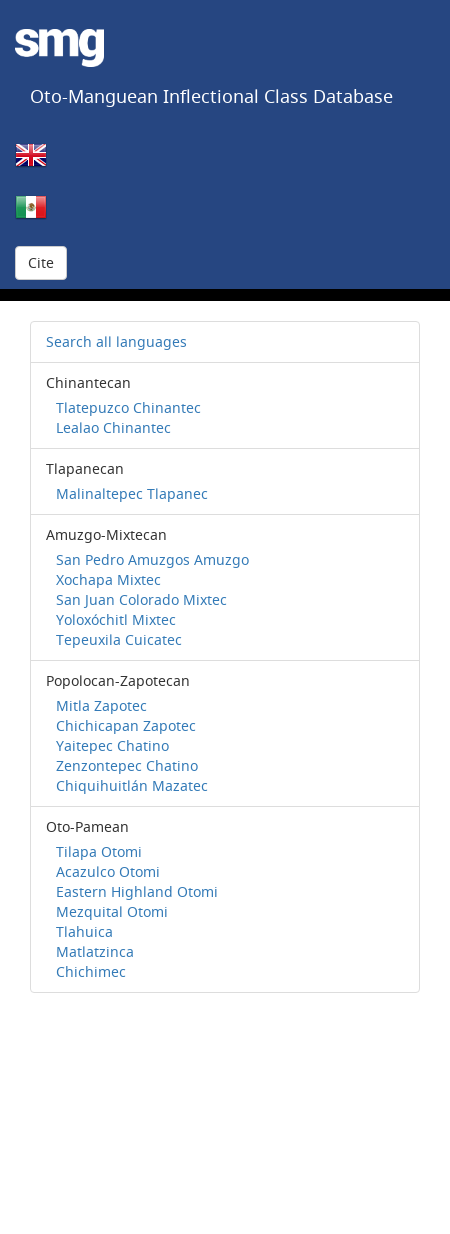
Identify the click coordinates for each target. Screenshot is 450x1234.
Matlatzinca (95, 951)
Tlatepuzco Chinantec (128, 407)
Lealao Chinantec (113, 427)
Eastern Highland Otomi (137, 891)
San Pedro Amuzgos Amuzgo (152, 559)
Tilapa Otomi (99, 851)
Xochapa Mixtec (108, 579)
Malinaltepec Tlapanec (132, 493)
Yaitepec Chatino (112, 745)
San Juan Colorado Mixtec (141, 599)
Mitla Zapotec (101, 705)
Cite (41, 262)
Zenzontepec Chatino (127, 765)
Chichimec (91, 971)
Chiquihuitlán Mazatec (132, 785)
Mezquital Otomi (112, 911)
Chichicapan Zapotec (126, 725)
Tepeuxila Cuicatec (119, 639)
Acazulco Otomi (108, 871)
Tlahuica (84, 931)
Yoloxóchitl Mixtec (116, 619)
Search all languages (116, 341)
